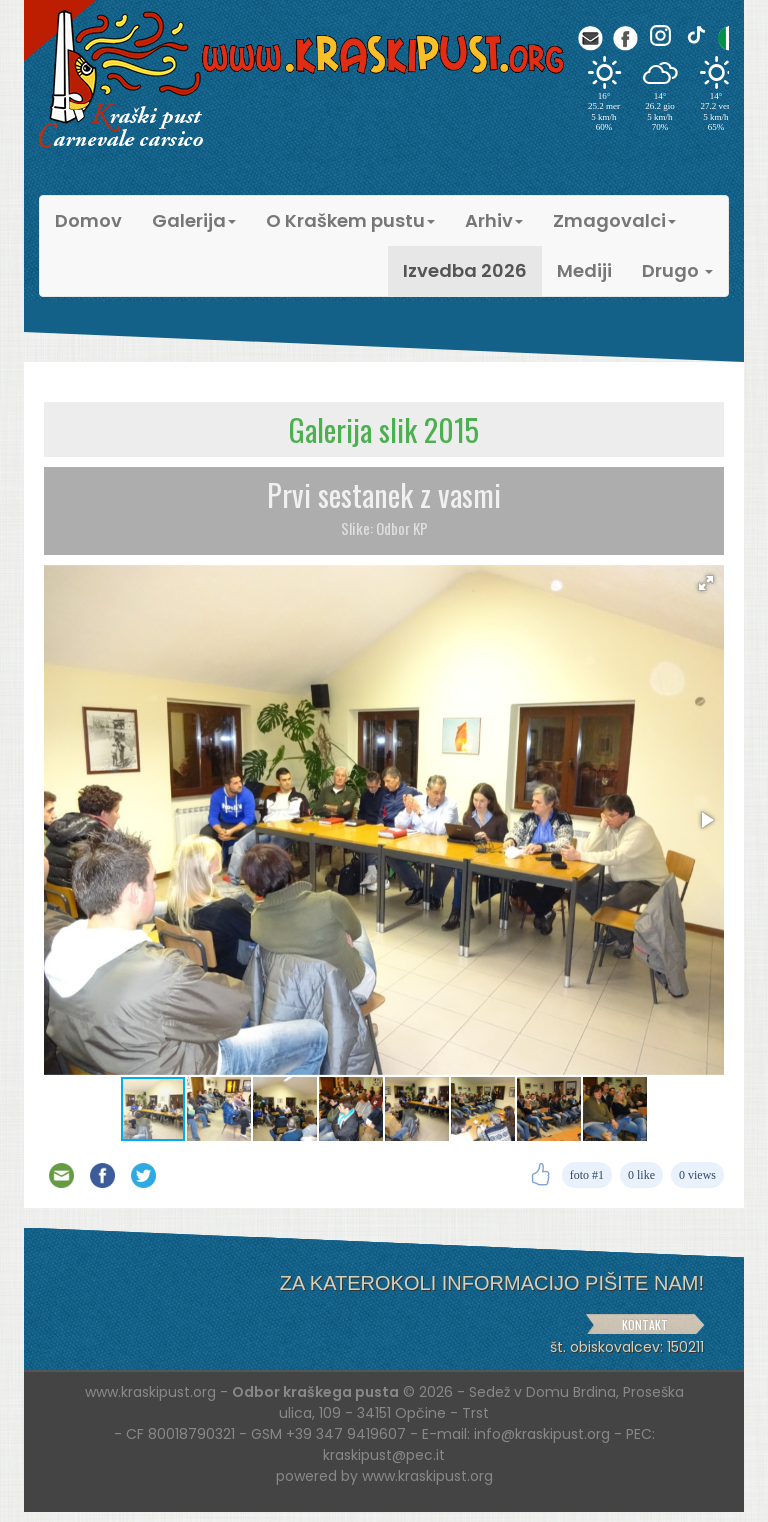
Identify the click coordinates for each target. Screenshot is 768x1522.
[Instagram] (660, 35)
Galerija (194, 220)
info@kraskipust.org (542, 1434)
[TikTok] (695, 35)
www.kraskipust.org (427, 1476)
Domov (88, 220)
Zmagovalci (614, 220)
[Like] (540, 1175)
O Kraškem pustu (350, 220)
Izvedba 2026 (465, 270)
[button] (706, 583)
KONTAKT (645, 1324)
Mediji (584, 270)
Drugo (677, 270)
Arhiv (494, 220)
